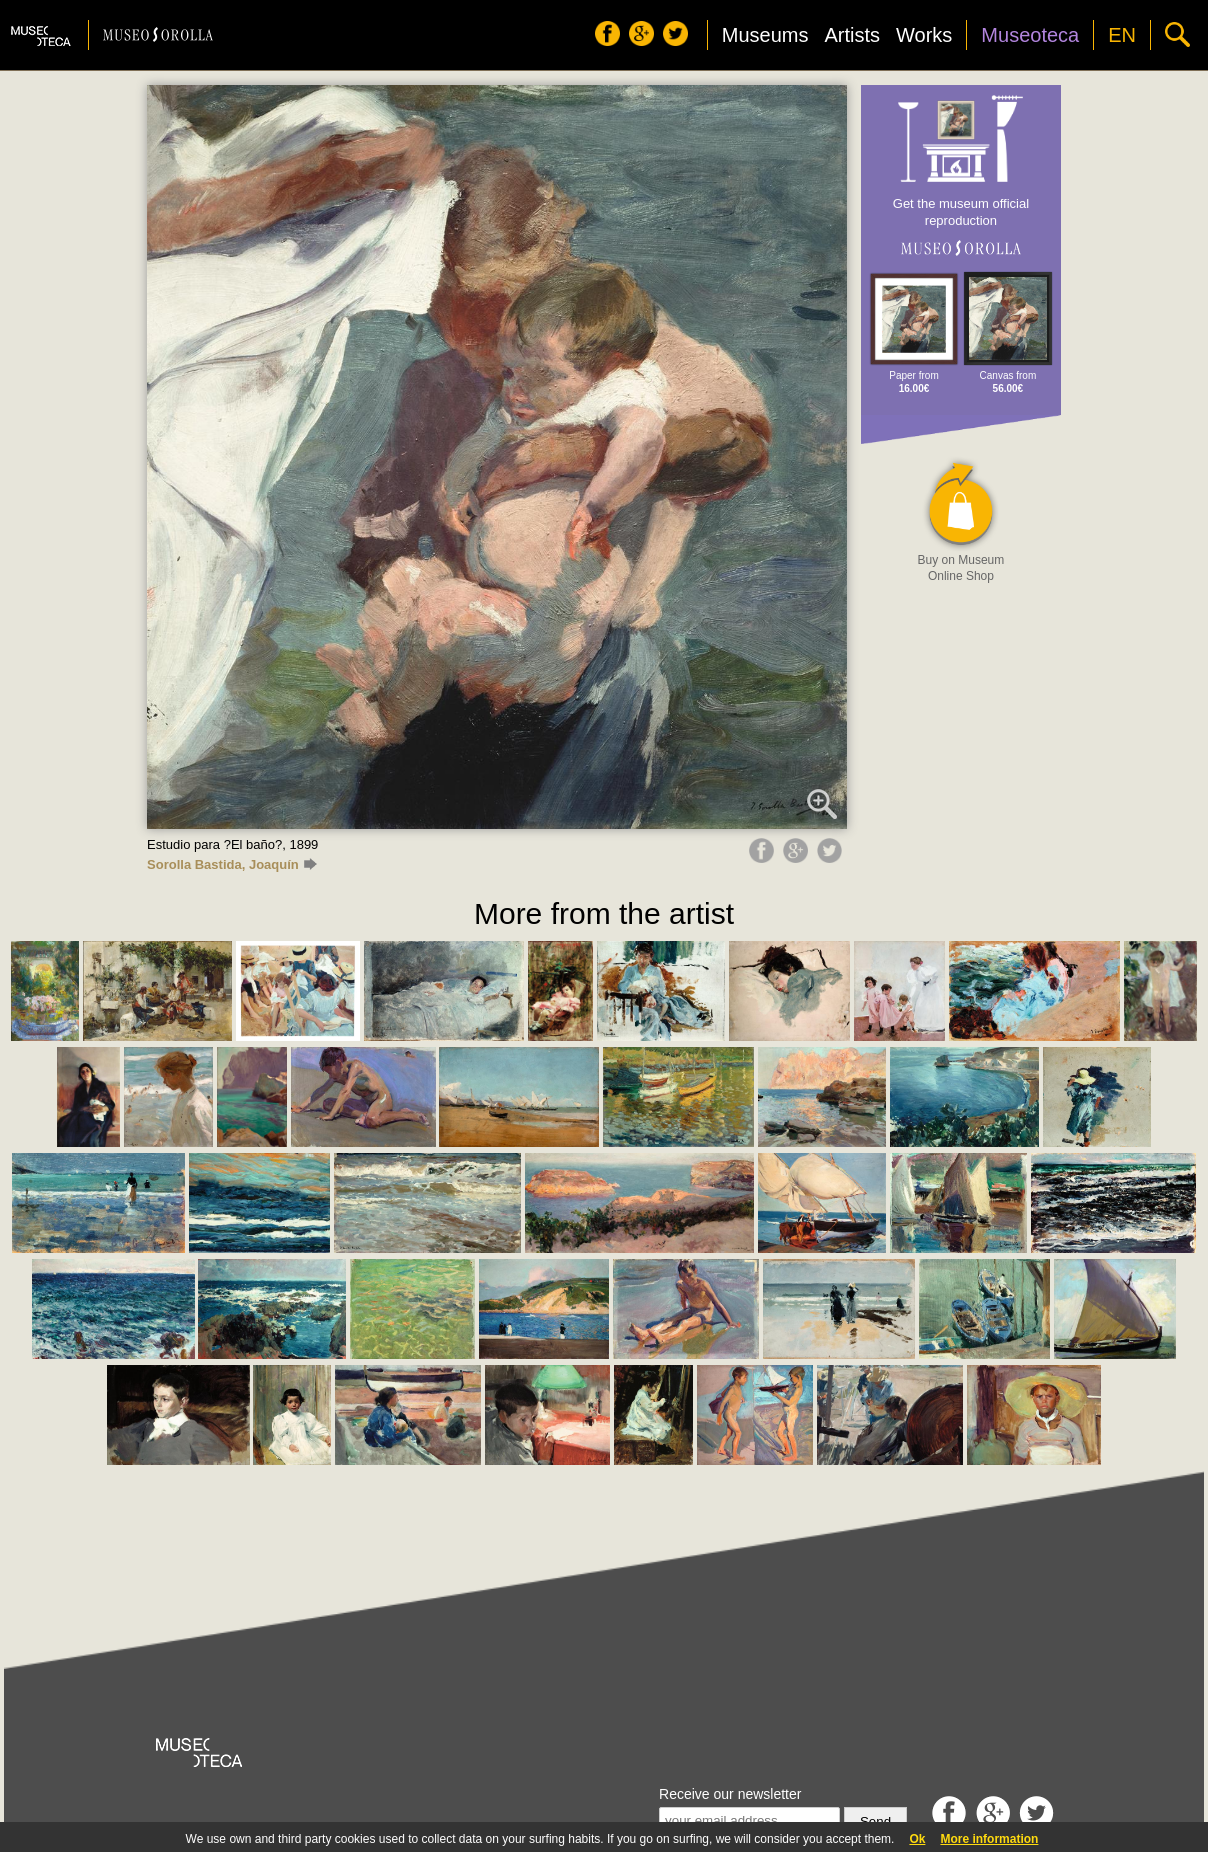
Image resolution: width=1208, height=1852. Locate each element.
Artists (852, 35)
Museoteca (1030, 35)
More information (989, 1839)
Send (875, 1821)
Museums (765, 35)
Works (924, 35)
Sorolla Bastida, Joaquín (232, 864)
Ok (917, 1839)
